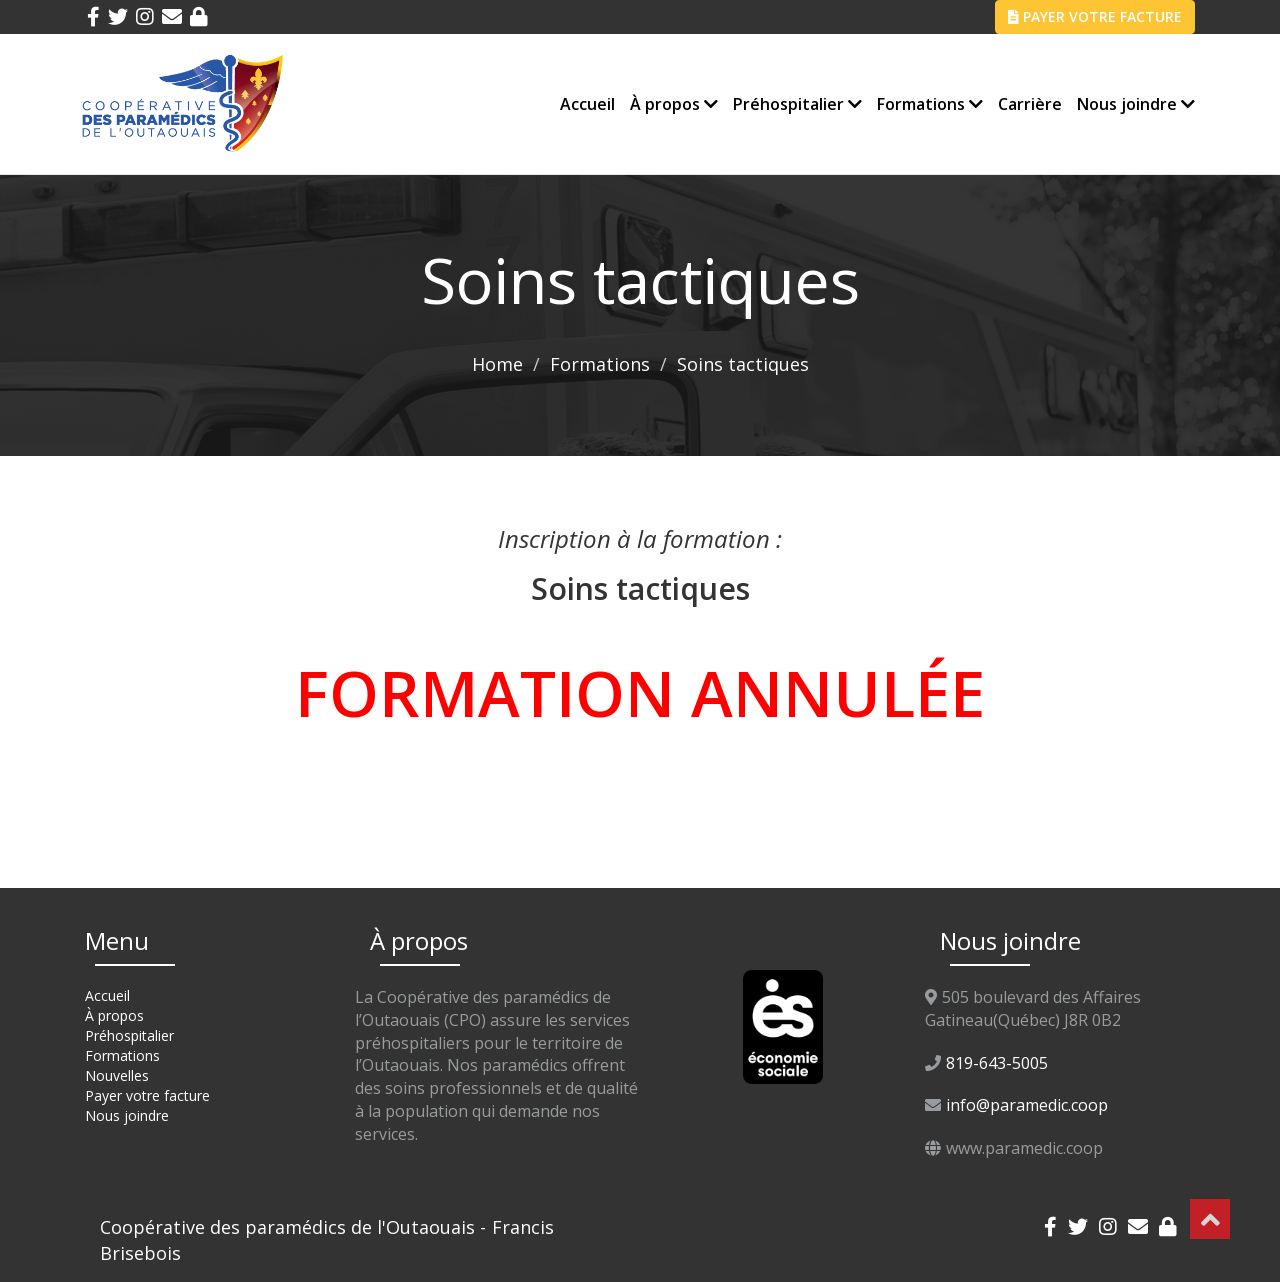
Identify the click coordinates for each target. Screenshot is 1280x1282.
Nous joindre (1136, 104)
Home (497, 364)
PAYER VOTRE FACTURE (1095, 16)
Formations (930, 104)
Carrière (1030, 104)
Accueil (587, 104)
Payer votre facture (147, 1095)
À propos (674, 104)
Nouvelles (117, 1075)
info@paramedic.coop (1027, 1105)
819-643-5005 (997, 1063)
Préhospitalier (797, 104)
